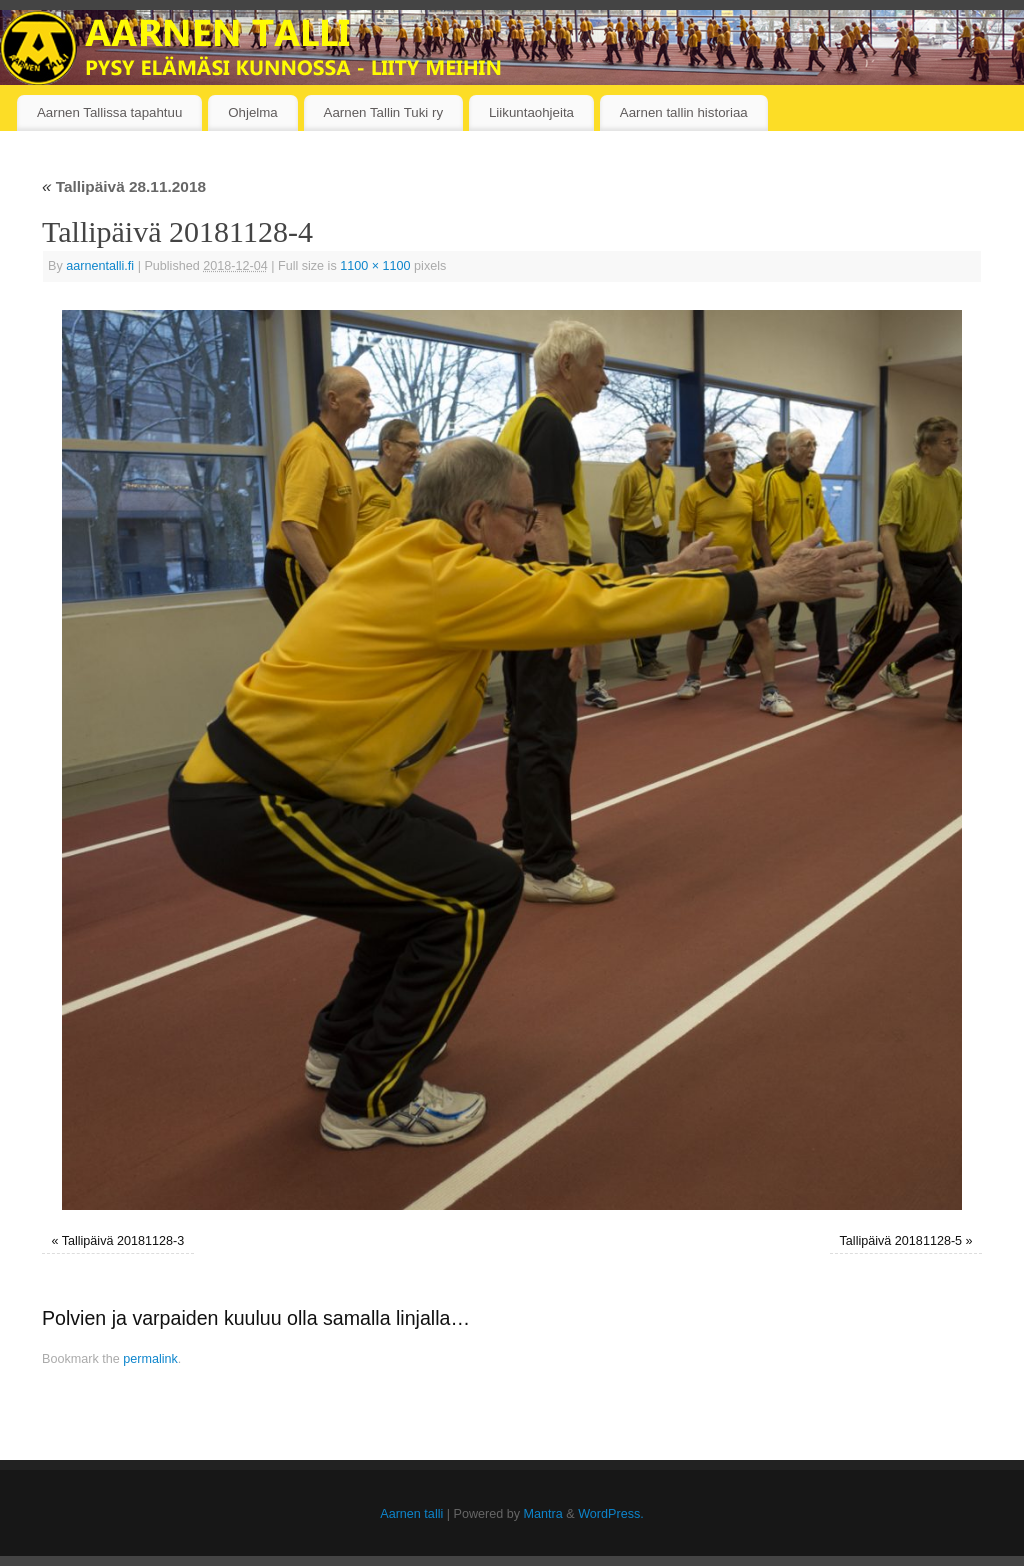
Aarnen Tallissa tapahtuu (109, 112)
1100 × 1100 (375, 266)
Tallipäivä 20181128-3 (123, 1241)
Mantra (543, 1514)
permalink (150, 1359)
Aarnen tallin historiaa (684, 112)
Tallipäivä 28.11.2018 (124, 186)
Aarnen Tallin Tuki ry (383, 112)
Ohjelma (253, 112)
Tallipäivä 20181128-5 (901, 1241)
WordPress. (611, 1514)
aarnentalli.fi (100, 266)
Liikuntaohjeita (531, 112)
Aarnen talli (411, 1514)
